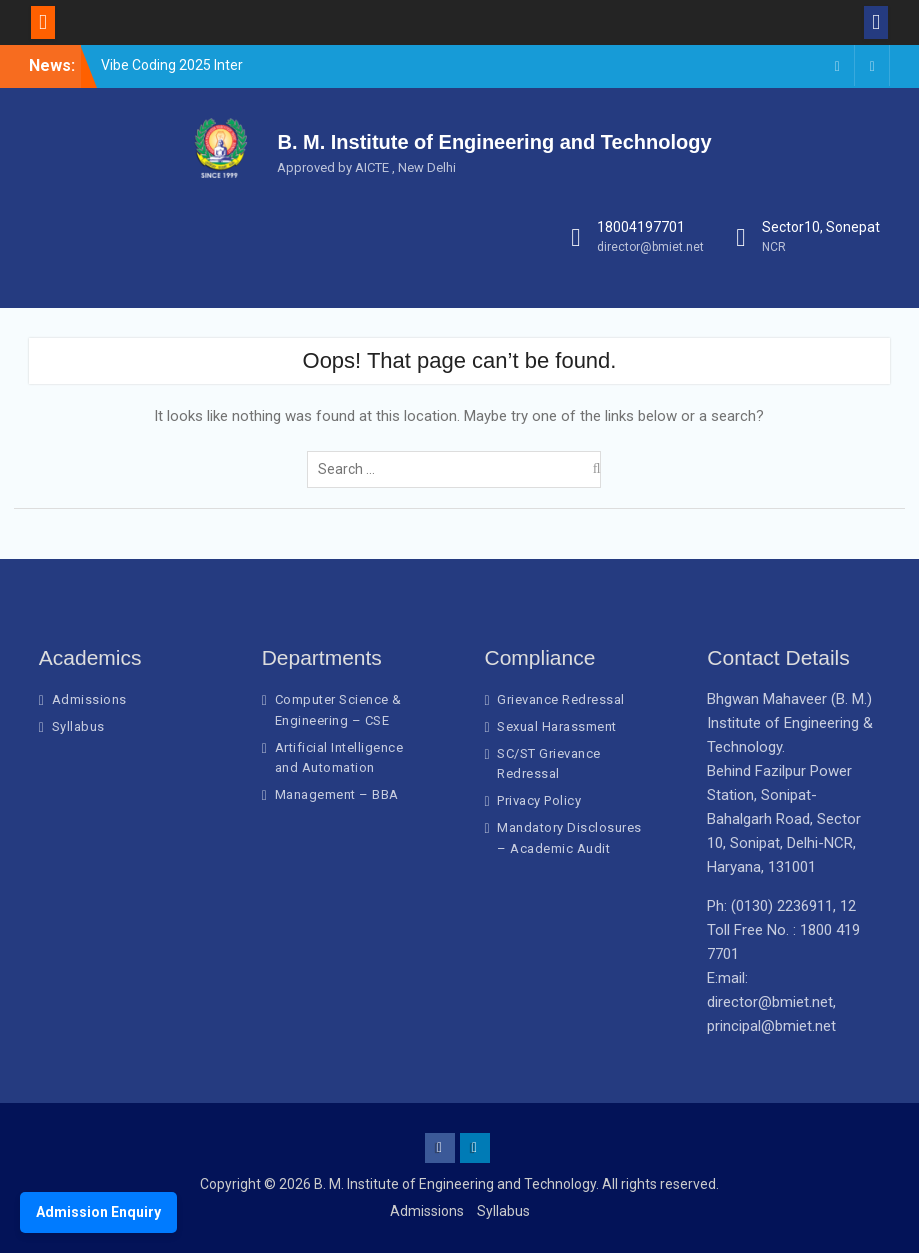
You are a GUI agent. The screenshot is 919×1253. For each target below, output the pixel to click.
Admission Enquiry (98, 1212)
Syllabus (78, 726)
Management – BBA (337, 794)
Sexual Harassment (557, 726)
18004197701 (641, 227)
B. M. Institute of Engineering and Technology (494, 142)
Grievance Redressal (561, 699)
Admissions (89, 699)
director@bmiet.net (650, 247)
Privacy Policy (539, 800)
